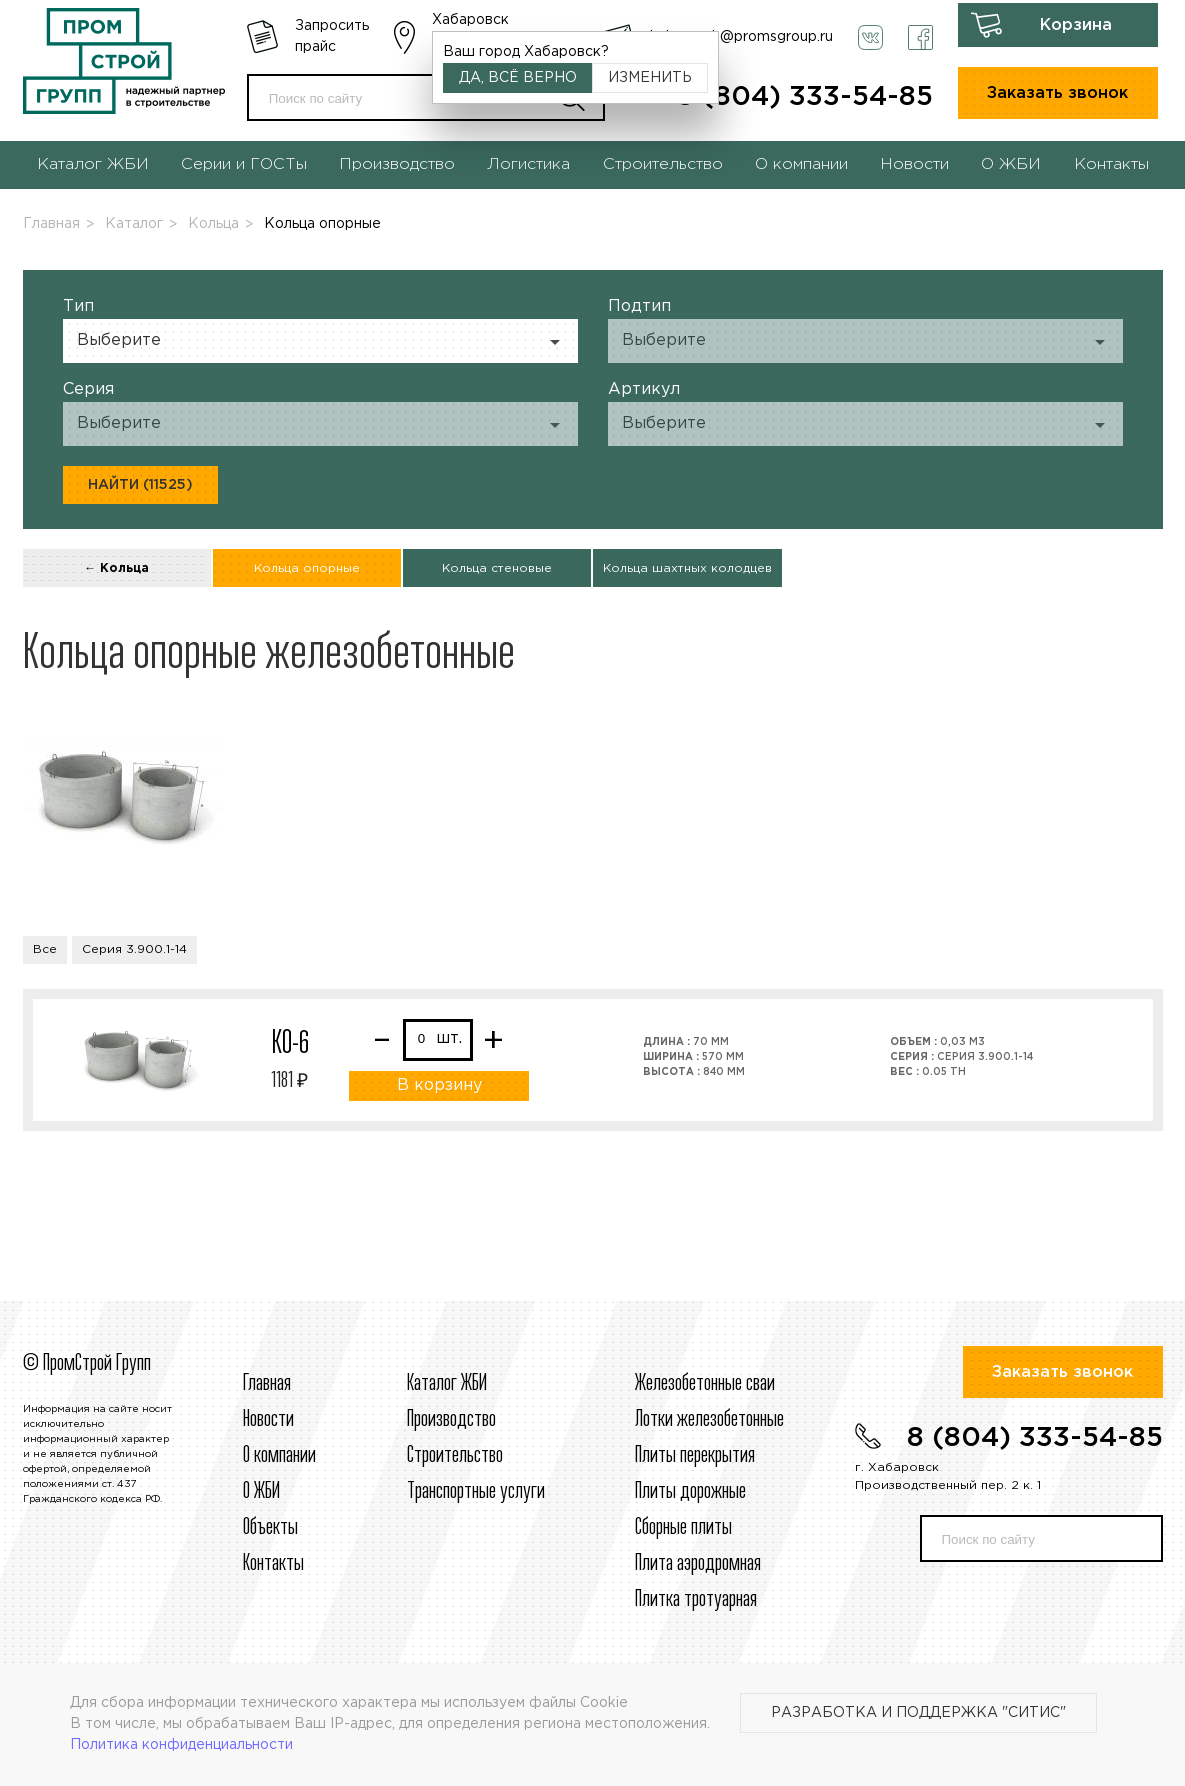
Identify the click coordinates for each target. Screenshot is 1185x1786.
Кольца (213, 224)
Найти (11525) (140, 485)
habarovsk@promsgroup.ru (741, 37)
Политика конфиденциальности (181, 1745)
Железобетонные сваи (705, 1384)
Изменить (650, 78)
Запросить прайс (332, 36)
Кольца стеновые (497, 568)
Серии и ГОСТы (244, 164)
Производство (397, 164)
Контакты (1111, 164)
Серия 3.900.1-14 (134, 949)
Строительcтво (455, 1456)
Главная (51, 224)
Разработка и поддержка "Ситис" (918, 1713)
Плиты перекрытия (695, 1456)
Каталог (134, 224)
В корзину (439, 1085)
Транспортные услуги (476, 1492)
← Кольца (116, 568)
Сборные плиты (683, 1528)
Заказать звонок (1057, 93)
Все (45, 949)
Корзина (1076, 25)
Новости (914, 164)
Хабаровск (470, 20)
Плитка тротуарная (696, 1600)
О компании (801, 164)
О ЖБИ (1011, 164)
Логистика (528, 164)
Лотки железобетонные (709, 1420)
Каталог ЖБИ (93, 164)
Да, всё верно (518, 78)
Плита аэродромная (698, 1564)
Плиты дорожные (690, 1492)
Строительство (663, 164)
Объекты (270, 1528)
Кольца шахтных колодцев (687, 568)
